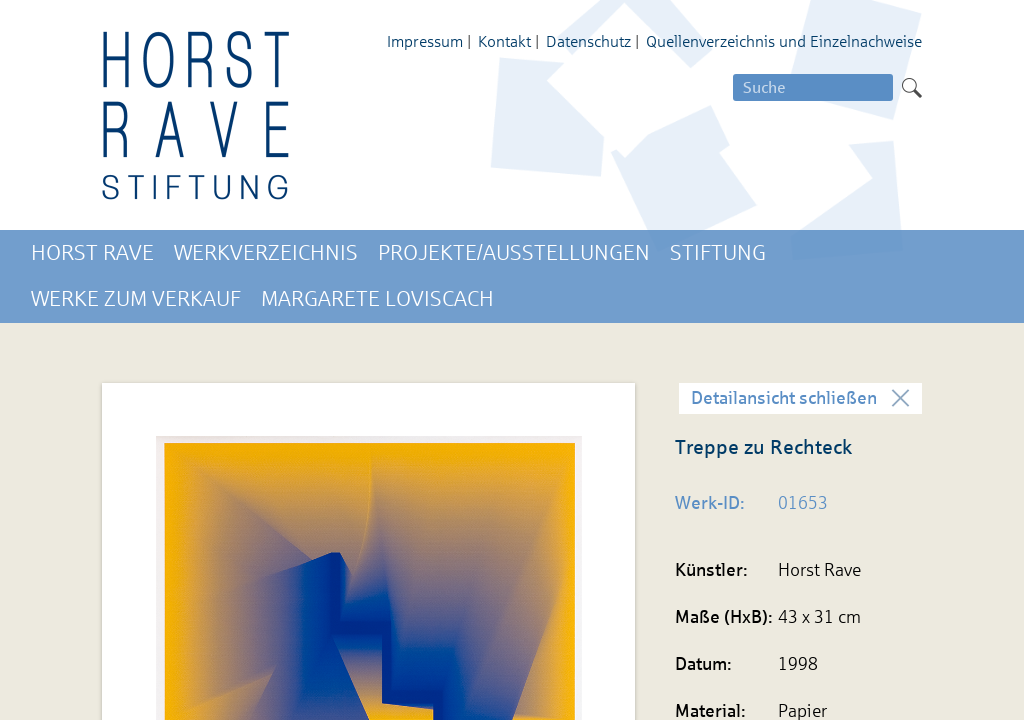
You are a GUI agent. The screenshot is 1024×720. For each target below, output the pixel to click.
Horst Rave (92, 253)
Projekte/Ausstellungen (514, 253)
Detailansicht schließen (784, 398)
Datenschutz (588, 41)
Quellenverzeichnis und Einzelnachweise (784, 41)
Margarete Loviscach (377, 299)
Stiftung (718, 253)
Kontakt (504, 41)
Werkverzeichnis (266, 253)
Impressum (425, 41)
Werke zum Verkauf (136, 299)
